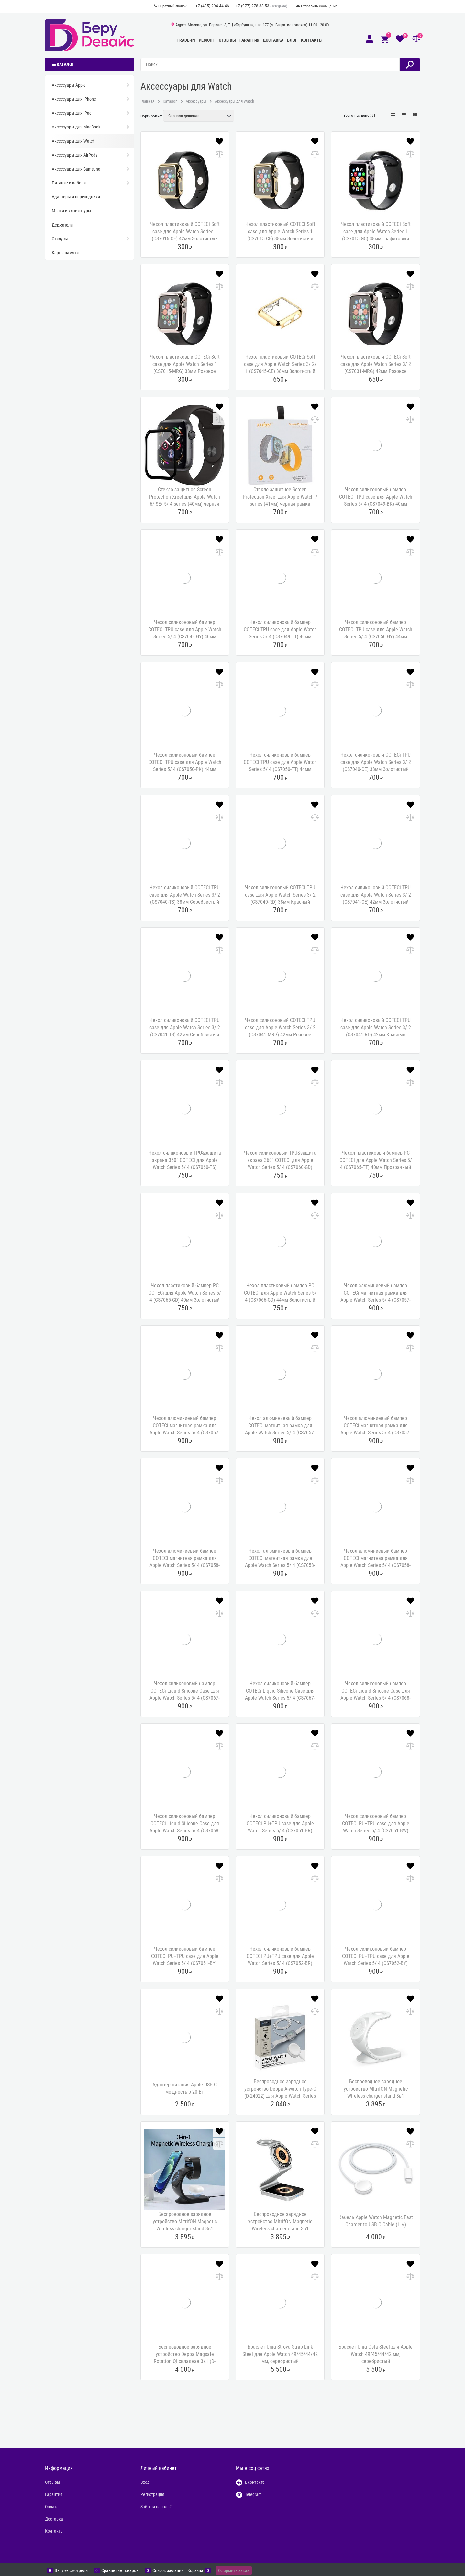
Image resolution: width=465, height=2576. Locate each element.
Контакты (312, 40)
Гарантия (249, 40)
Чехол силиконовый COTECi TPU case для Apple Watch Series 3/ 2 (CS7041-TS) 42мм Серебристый (184, 1027)
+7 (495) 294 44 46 (212, 5)
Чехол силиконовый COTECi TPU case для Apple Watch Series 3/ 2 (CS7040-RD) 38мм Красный (280, 894)
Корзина (195, 2570)
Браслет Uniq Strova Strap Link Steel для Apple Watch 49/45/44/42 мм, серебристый (280, 2354)
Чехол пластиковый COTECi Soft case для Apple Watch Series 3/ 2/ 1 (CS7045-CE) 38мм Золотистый (280, 364)
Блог (292, 40)
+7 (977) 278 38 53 (252, 5)
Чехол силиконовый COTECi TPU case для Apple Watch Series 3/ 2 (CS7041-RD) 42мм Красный (375, 1027)
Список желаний (167, 2570)
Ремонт (207, 40)
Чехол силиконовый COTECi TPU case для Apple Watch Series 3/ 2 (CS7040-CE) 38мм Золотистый (375, 762)
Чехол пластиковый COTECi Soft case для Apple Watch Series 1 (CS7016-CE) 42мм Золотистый (185, 231)
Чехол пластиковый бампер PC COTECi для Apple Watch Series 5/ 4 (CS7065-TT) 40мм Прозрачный (375, 1160)
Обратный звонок (172, 6)
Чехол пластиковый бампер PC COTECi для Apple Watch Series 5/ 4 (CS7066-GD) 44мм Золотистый (280, 1292)
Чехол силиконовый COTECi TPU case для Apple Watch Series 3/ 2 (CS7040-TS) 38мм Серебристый (184, 894)
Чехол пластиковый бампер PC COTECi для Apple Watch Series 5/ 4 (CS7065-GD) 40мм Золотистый (185, 1292)
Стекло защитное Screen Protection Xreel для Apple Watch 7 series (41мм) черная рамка (280, 496)
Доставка (273, 40)
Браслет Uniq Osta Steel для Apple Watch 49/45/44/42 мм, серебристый (375, 2354)
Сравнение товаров (119, 2570)
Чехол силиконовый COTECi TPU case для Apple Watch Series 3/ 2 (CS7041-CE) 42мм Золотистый (375, 894)
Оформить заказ (233, 2570)
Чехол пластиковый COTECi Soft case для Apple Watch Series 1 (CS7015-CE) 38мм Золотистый (280, 231)
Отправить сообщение (319, 6)
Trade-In (186, 40)
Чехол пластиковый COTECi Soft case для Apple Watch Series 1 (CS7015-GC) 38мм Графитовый (376, 231)
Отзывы (227, 40)
